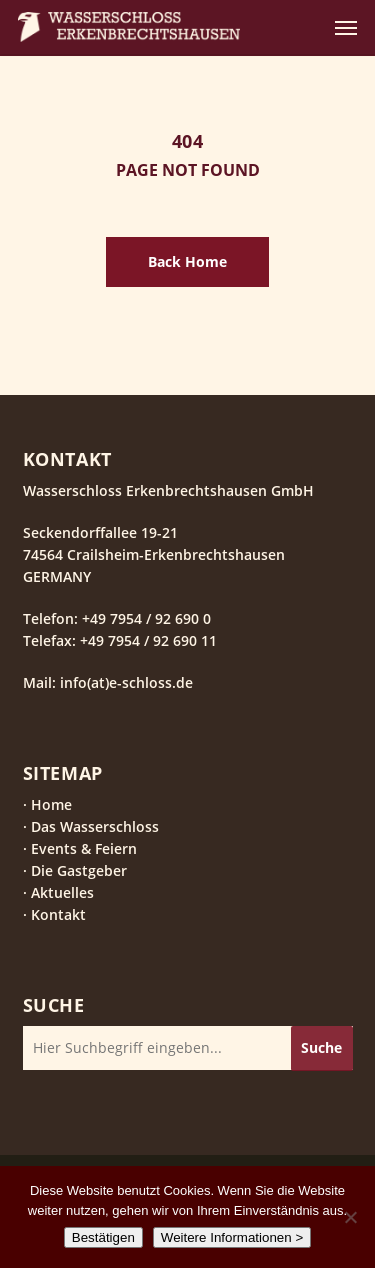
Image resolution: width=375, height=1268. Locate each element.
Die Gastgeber (79, 870)
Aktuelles (62, 892)
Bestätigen (103, 1237)
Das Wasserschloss (95, 826)
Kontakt (58, 914)
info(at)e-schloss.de (124, 682)
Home (51, 804)
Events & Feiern (84, 848)
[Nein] (350, 1217)
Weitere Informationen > (232, 1237)
